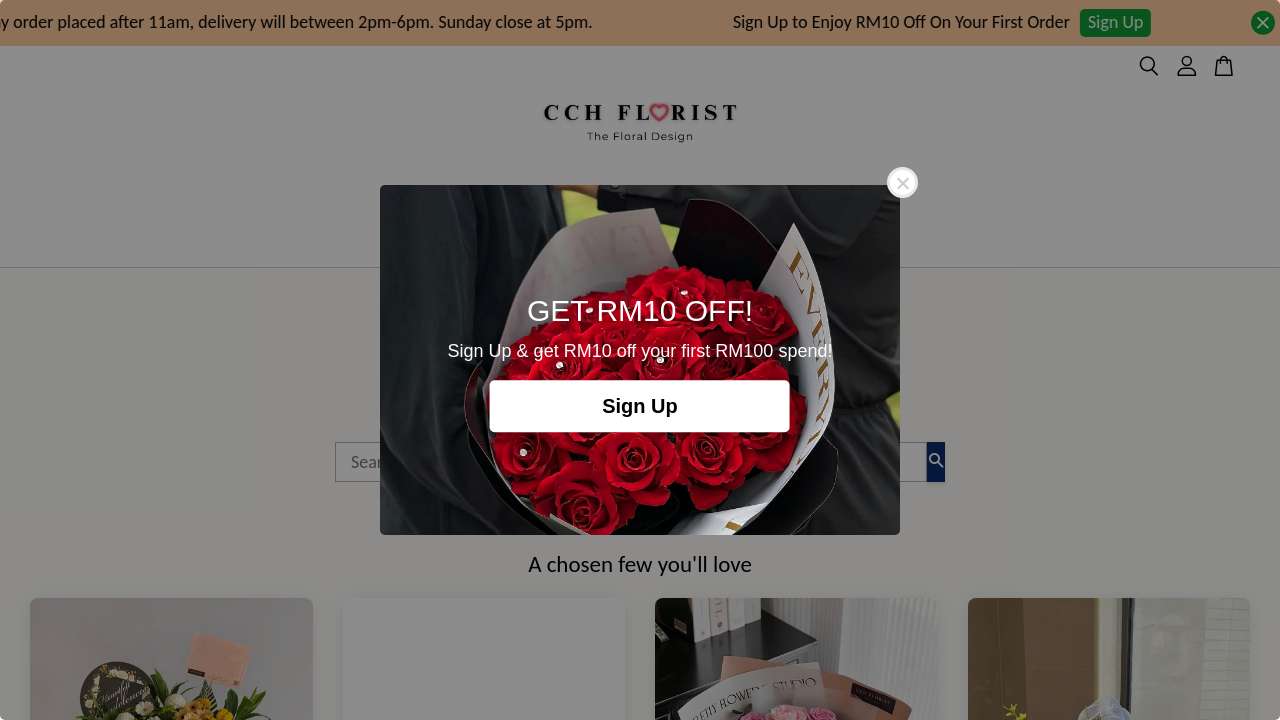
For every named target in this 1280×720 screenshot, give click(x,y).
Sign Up (640, 406)
